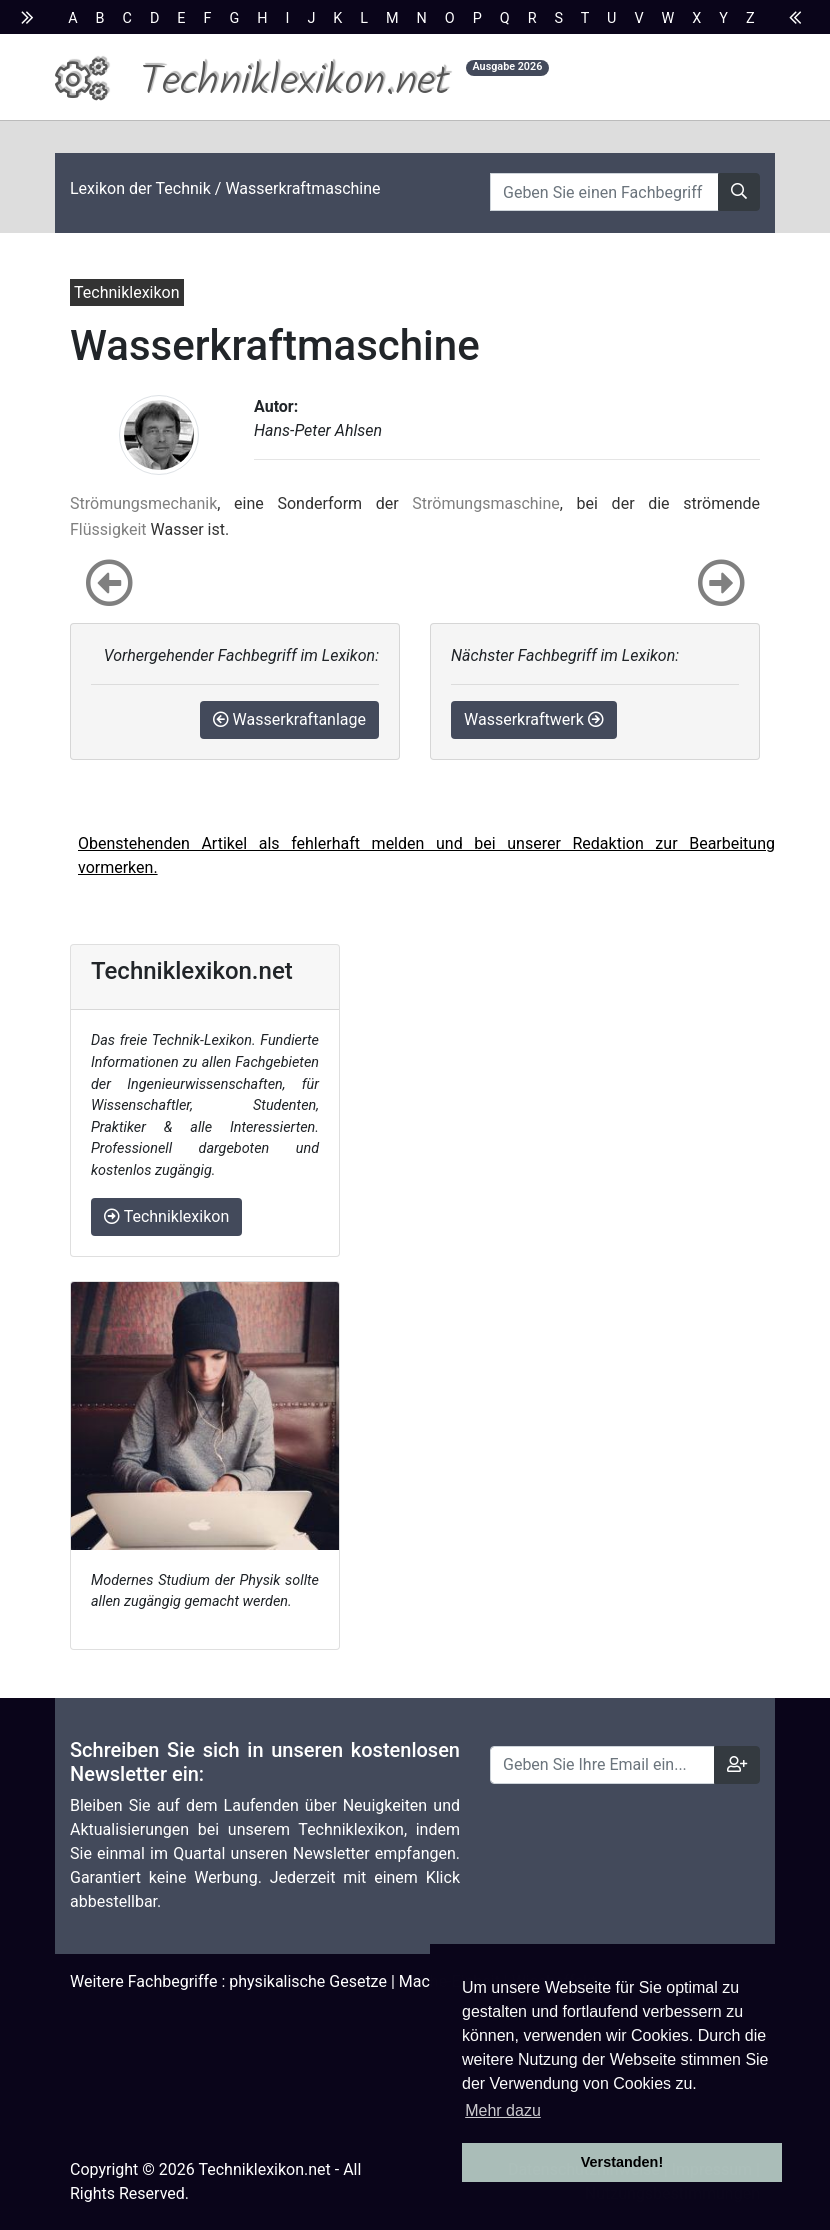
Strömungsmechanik (143, 503)
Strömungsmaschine (485, 503)
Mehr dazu (503, 2110)
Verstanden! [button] (622, 2162)
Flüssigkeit (108, 529)
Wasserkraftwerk (534, 719)
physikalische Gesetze (308, 1981)
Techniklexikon (166, 1216)
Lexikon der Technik (140, 188)
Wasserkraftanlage (289, 719)
